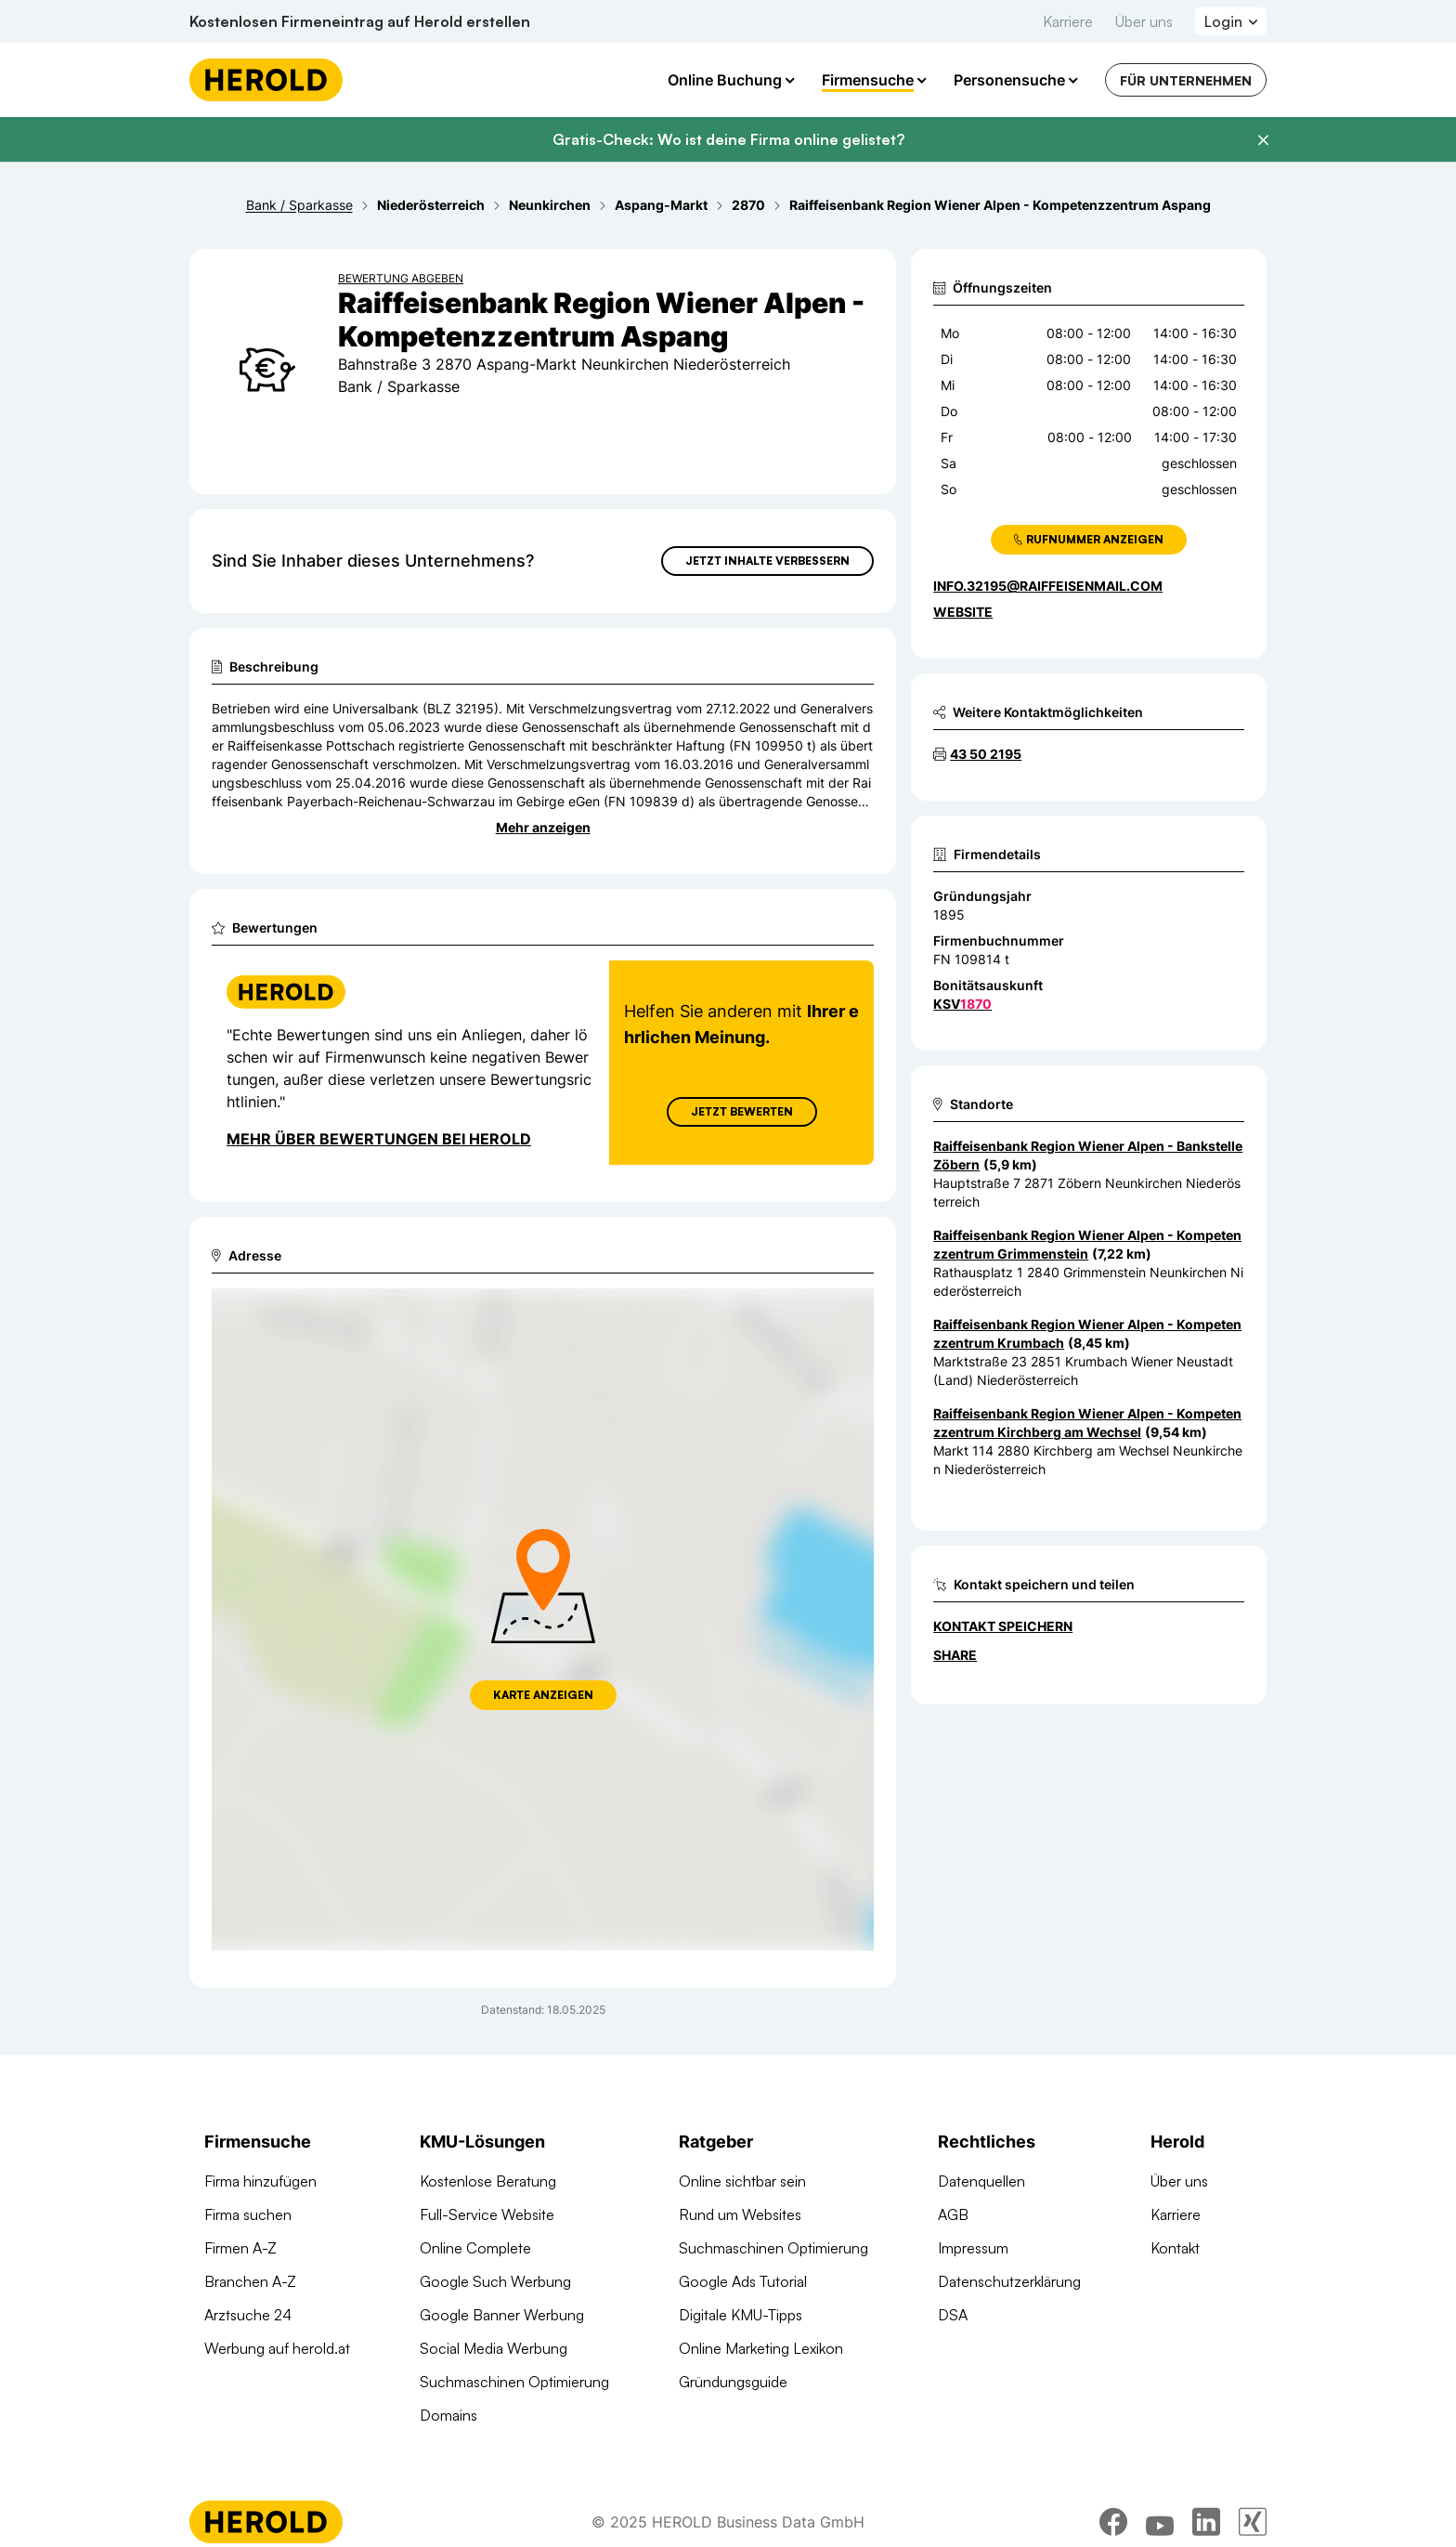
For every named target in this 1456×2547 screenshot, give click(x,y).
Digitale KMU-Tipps (740, 2314)
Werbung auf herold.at (277, 2348)
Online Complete (475, 2248)
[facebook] (1113, 2522)
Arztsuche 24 (248, 2314)
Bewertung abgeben (400, 278)
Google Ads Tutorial (743, 2281)
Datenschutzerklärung (1009, 2281)
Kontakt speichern (1002, 1626)
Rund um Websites (740, 2214)
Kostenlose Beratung (488, 2181)
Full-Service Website (487, 2214)
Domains (448, 2415)
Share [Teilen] (955, 1655)
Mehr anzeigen (543, 827)
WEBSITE (963, 612)
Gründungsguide (733, 2381)
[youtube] (1160, 2522)
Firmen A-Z (240, 2248)
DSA (953, 2314)
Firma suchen (248, 2214)
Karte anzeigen (543, 1695)
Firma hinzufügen (260, 2181)
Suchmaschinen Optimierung (514, 2381)
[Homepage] (266, 80)
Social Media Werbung (493, 2348)
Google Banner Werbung (502, 2314)
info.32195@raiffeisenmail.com (1048, 586)
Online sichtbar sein (742, 2181)
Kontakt (1175, 2248)
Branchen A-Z (250, 2281)
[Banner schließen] (1263, 140)
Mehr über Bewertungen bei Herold (379, 1139)
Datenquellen (981, 2181)
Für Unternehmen (1186, 80)
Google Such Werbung (495, 2281)
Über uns (1144, 21)
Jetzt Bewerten (742, 1111)
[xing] (1253, 2522)
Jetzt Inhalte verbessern (767, 561)
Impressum (973, 2248)
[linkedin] (1206, 2522)
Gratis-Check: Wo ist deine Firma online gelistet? (728, 139)
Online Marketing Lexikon (761, 2348)
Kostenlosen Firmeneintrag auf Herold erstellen (359, 21)
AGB (953, 2214)
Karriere (1068, 21)
